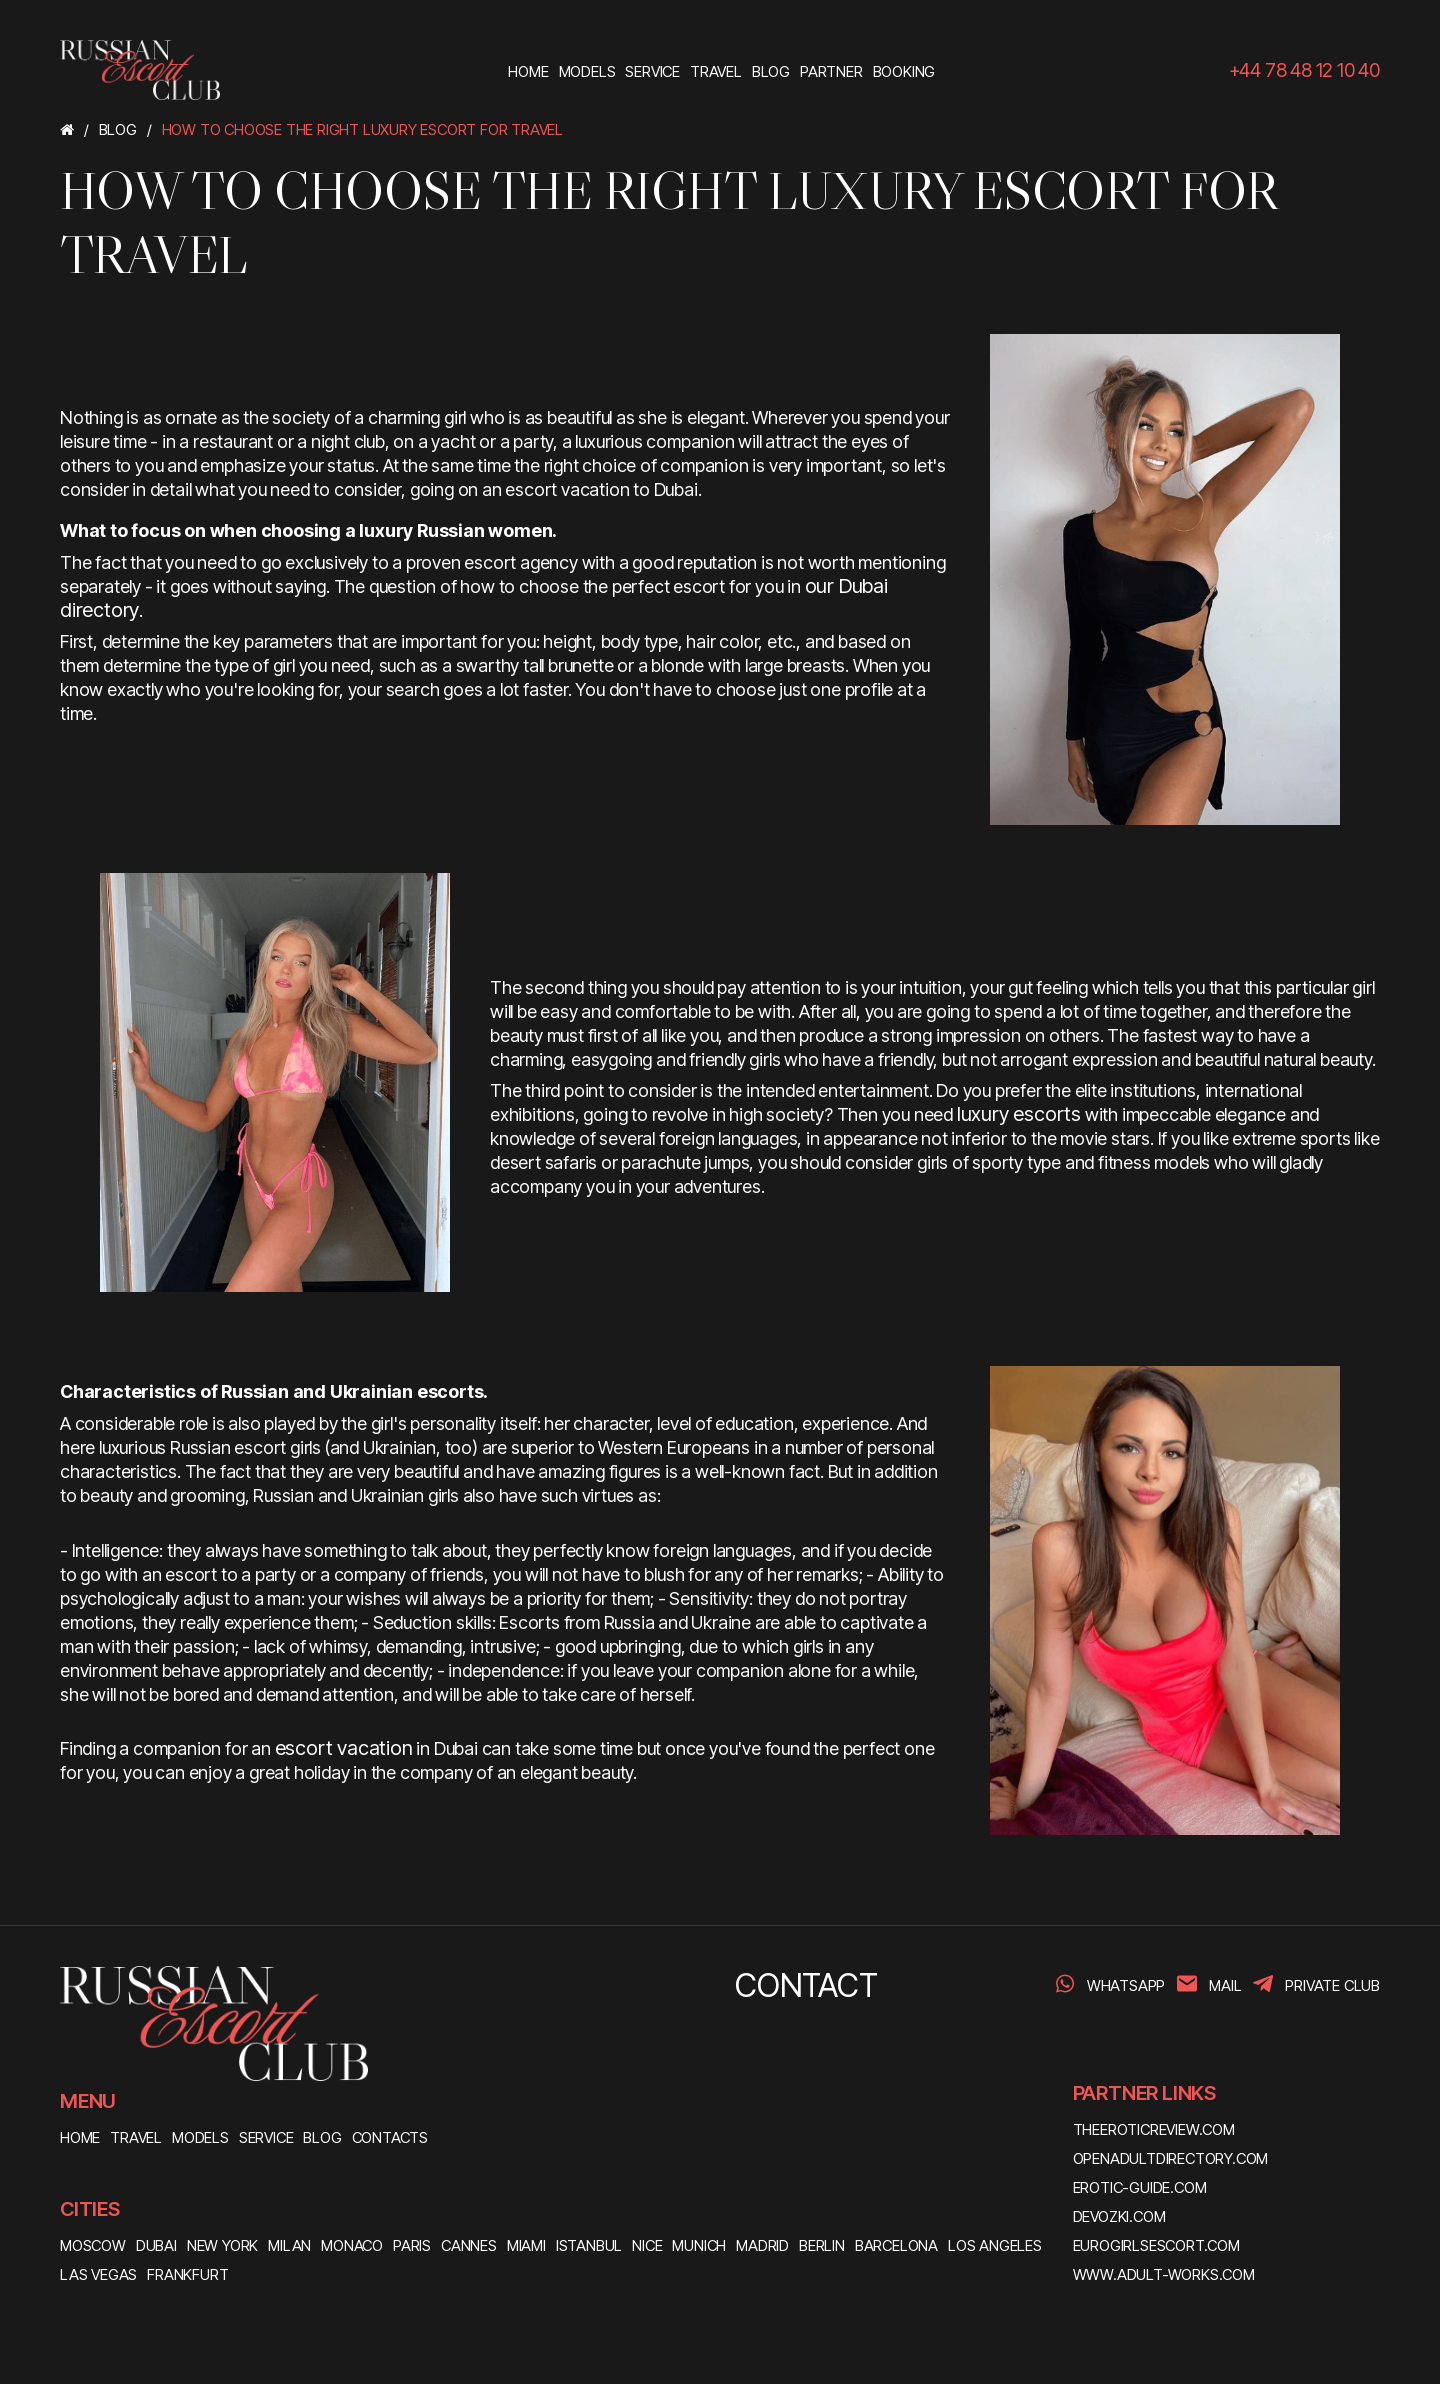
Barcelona (896, 2245)
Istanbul (589, 2245)
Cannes (469, 2245)
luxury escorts (1019, 1114)
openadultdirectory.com (1171, 2158)
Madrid (762, 2245)
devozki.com (1119, 2216)
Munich (699, 2245)
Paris (412, 2245)
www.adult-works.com (1164, 2274)
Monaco (352, 2245)
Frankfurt (187, 2274)
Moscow (93, 2245)
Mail (1225, 1985)
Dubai (156, 2245)
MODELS (200, 2137)
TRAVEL (136, 2137)
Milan (289, 2245)
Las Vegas (98, 2274)
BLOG (322, 2137)
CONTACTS (390, 2137)
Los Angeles (995, 2245)
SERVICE (266, 2137)
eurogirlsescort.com (1156, 2245)
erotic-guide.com (1140, 2187)
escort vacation (344, 1748)
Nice (647, 2245)
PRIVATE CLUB (1332, 1985)
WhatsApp (1126, 1985)
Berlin (822, 2245)
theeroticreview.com (1154, 2129)
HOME (80, 2137)
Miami (526, 2245)
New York (222, 2245)
